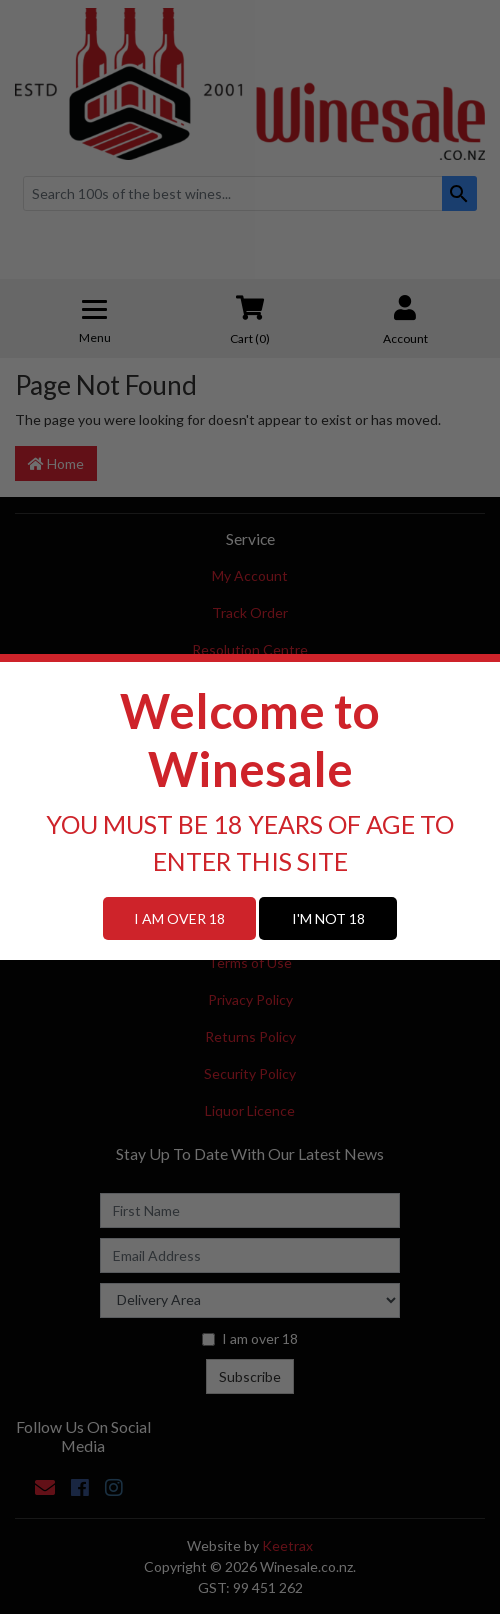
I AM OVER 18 (179, 918)
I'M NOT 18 (328, 918)
